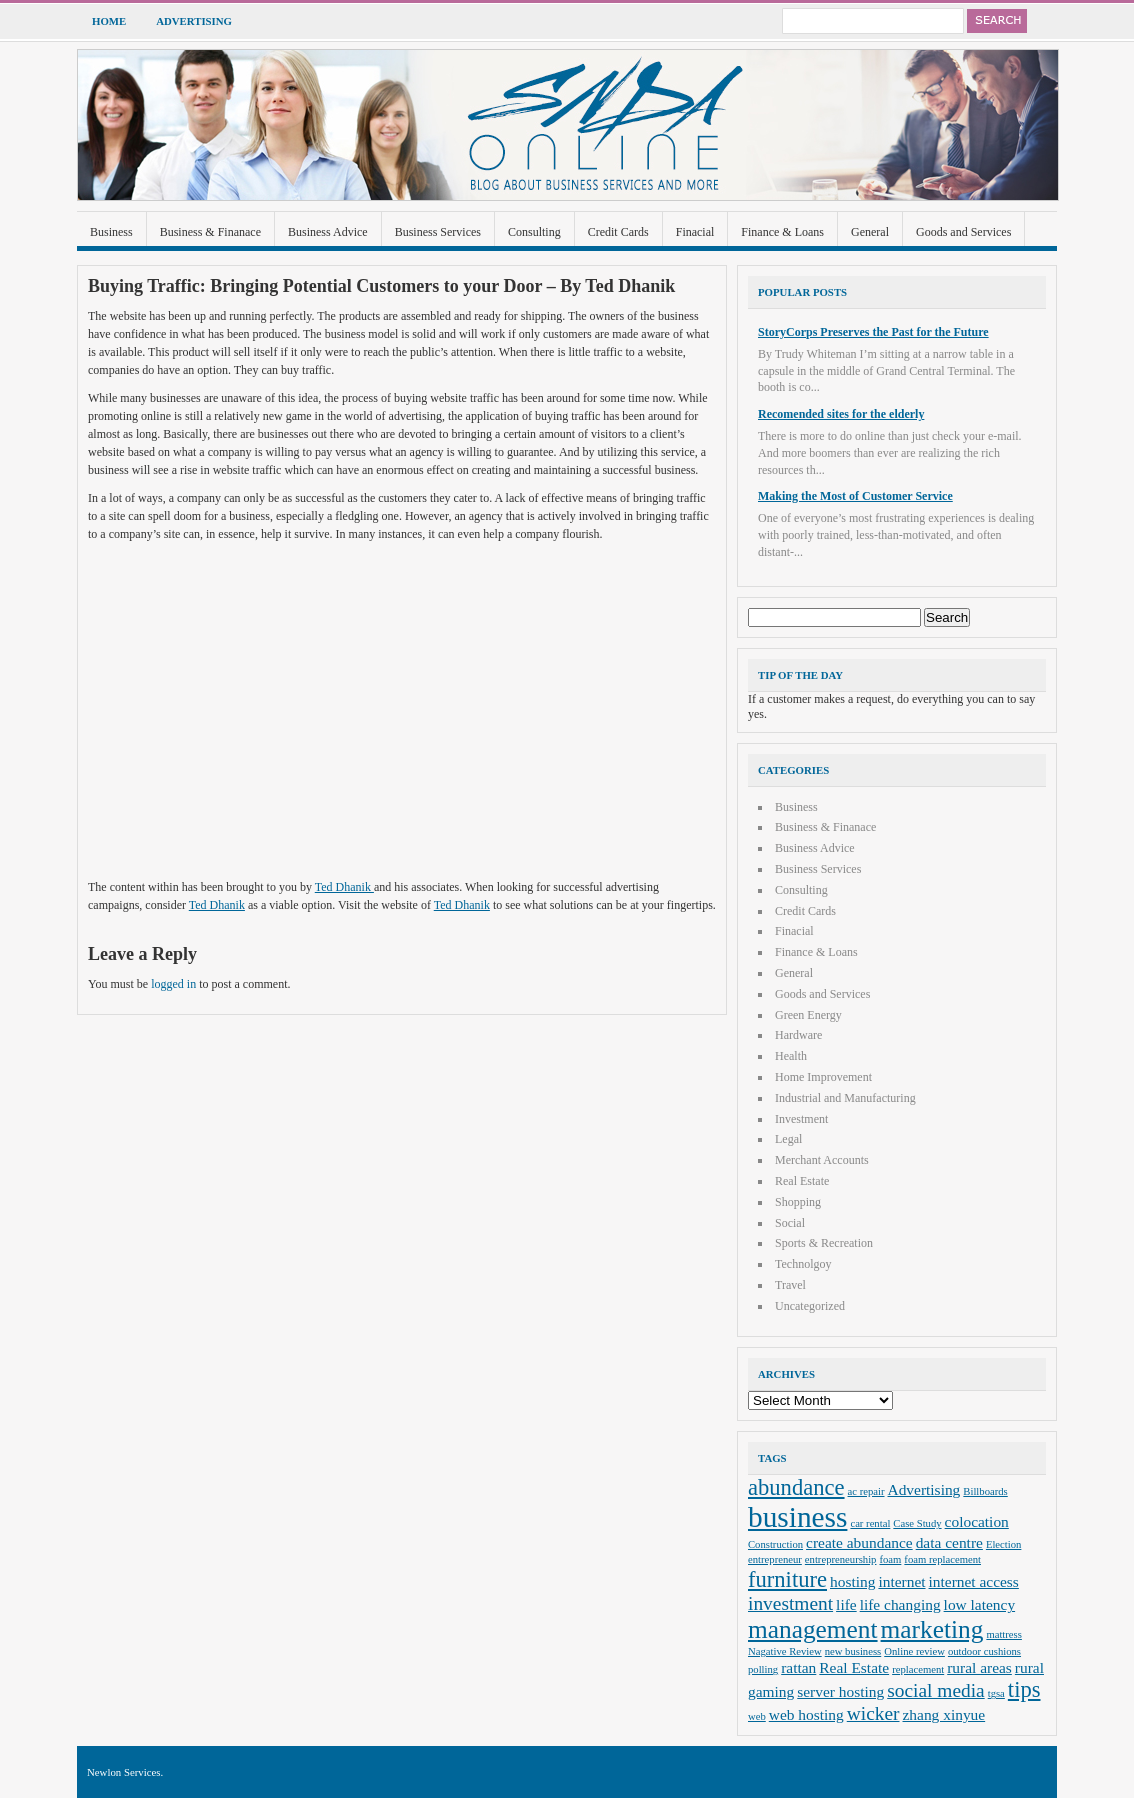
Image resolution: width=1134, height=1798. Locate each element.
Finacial (695, 232)
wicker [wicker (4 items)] (873, 1713)
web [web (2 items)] (757, 1716)
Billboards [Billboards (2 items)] (985, 1491)
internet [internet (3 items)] (901, 1581)
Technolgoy (803, 1264)
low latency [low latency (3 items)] (980, 1604)
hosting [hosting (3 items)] (852, 1581)
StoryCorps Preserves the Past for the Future (873, 332)
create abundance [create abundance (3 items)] (859, 1542)
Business (111, 232)
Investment (801, 1119)
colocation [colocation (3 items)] (977, 1521)
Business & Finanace (210, 232)
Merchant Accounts (822, 1160)
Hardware (798, 1035)
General (870, 232)
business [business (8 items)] (797, 1517)
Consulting (534, 232)
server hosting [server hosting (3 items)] (840, 1691)
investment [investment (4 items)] (790, 1603)
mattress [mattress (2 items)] (1004, 1634)
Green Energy (808, 1015)
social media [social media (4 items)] (935, 1690)
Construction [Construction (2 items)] (775, 1544)
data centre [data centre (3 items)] (949, 1542)
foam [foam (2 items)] (890, 1559)
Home (109, 21)
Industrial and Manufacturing (845, 1098)
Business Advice (328, 232)
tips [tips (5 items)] (1024, 1689)
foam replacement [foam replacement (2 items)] (942, 1559)
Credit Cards (618, 232)
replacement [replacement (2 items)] (918, 1669)
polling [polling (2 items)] (763, 1669)
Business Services (438, 232)
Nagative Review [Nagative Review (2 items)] (785, 1651)
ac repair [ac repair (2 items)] (866, 1491)
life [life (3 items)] (846, 1604)
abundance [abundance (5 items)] (796, 1487)
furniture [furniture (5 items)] (787, 1579)
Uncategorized (810, 1306)
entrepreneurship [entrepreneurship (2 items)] (841, 1559)
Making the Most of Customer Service (855, 496)
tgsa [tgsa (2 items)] (996, 1693)
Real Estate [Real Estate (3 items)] (854, 1667)
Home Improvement (823, 1077)
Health (791, 1056)
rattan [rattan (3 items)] (798, 1667)
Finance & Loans (782, 232)
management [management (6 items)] (813, 1629)
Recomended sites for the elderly (841, 414)
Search (997, 21)
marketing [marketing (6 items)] (932, 1629)
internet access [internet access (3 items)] (974, 1581)
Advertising (194, 21)
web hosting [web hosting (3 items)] (806, 1714)
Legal (788, 1139)
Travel (790, 1285)
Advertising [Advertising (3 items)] (924, 1489)
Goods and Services (963, 232)
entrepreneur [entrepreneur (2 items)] (775, 1559)
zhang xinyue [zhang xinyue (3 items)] (944, 1714)
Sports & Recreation (824, 1243)
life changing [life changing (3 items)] (900, 1604)
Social (790, 1223)
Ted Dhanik (344, 887)
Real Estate (802, 1181)
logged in (173, 984)
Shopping (798, 1202)
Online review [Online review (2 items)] (914, 1651)
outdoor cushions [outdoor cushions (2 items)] (984, 1651)
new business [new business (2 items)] (853, 1651)
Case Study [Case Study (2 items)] (917, 1523)
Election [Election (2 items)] (1004, 1544)
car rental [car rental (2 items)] (870, 1523)
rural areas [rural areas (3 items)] (979, 1667)
